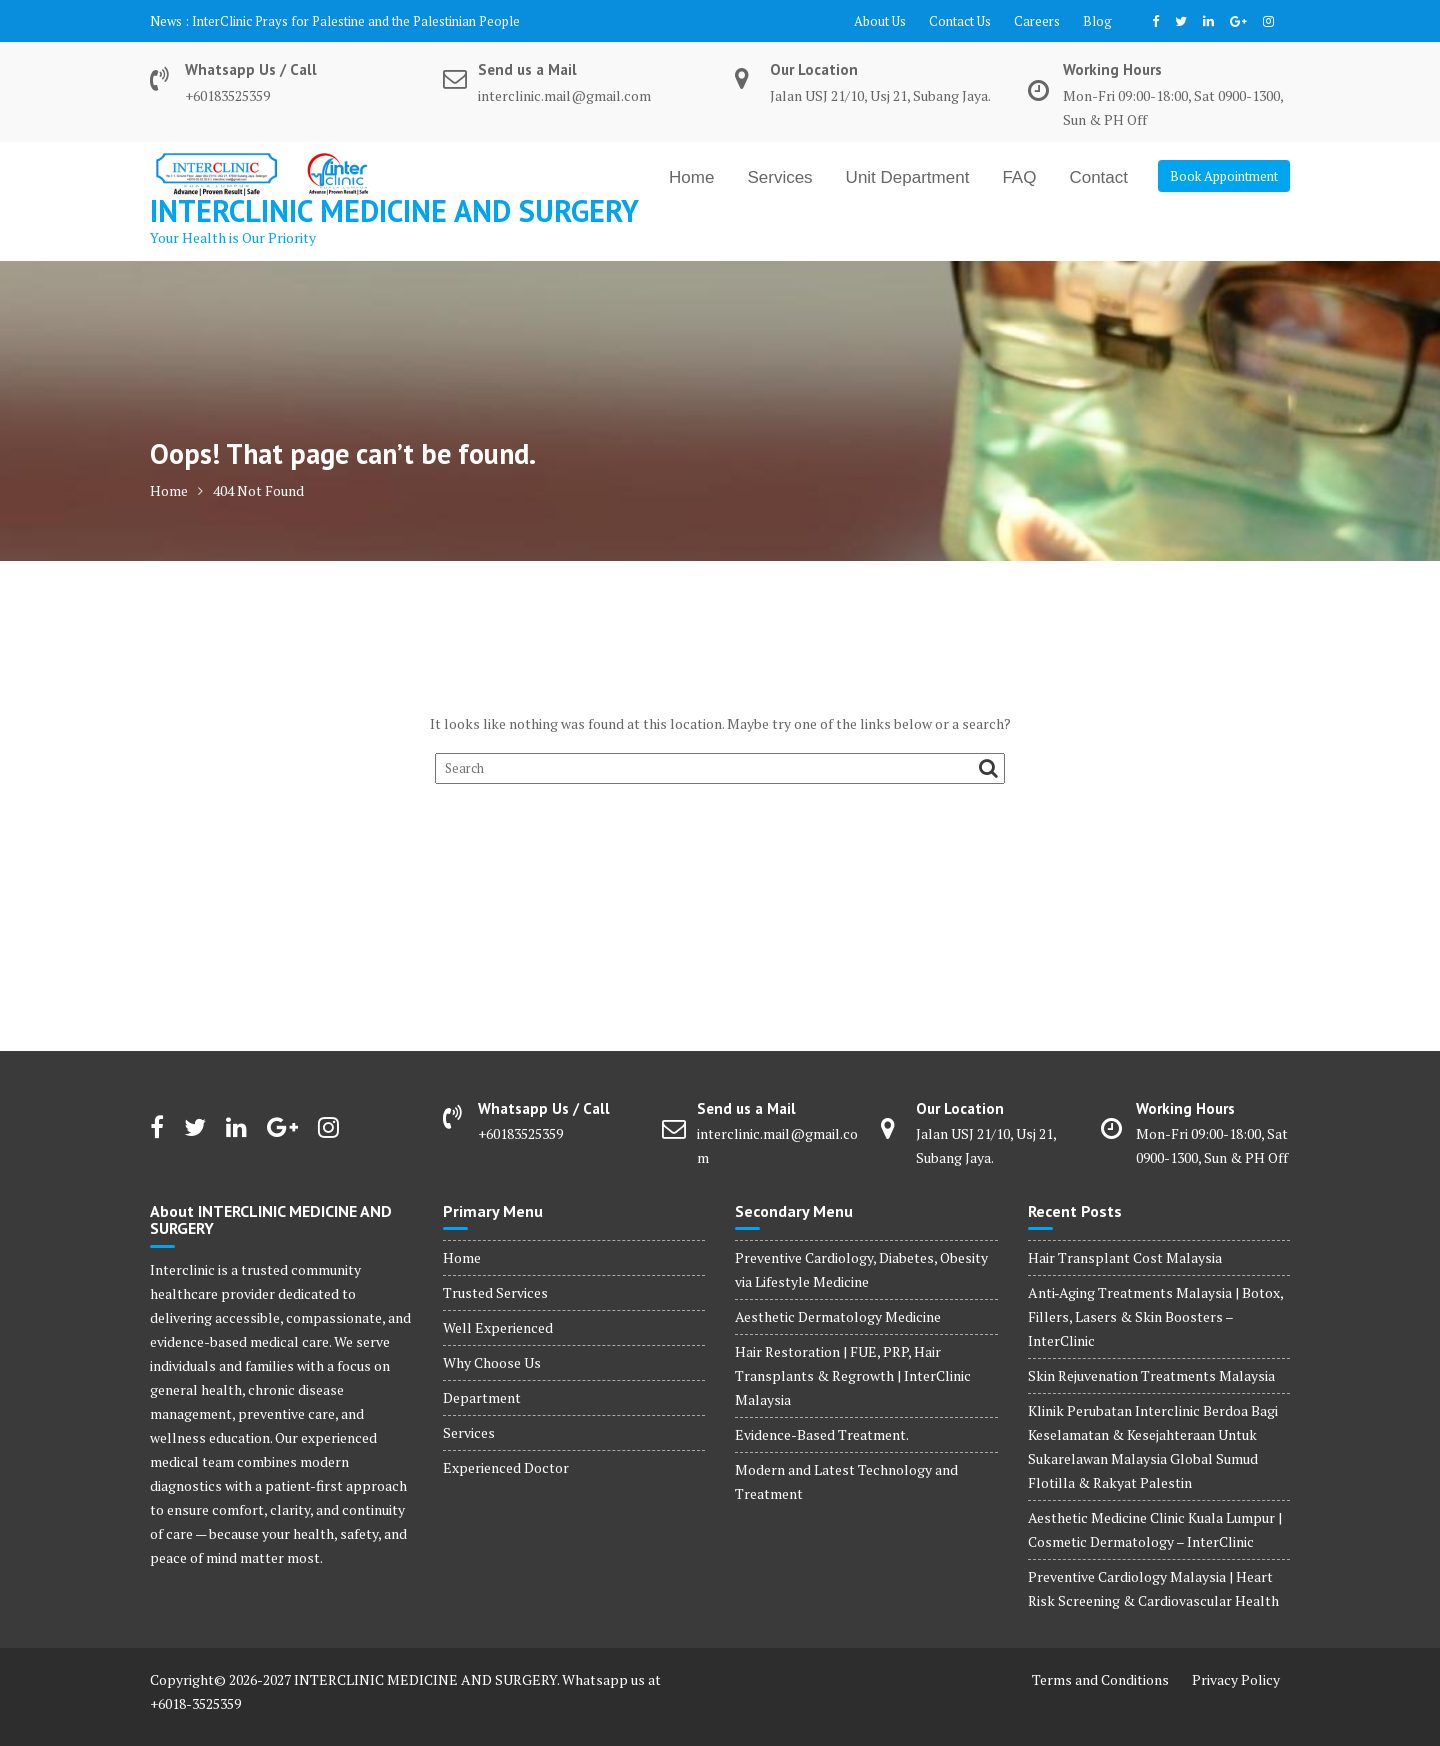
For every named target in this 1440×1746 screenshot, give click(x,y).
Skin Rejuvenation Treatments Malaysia (1151, 1375)
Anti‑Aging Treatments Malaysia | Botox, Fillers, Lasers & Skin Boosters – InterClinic (1156, 1316)
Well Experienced (498, 1327)
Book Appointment (1224, 176)
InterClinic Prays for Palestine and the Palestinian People (356, 21)
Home (691, 177)
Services (779, 177)
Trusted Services (495, 1292)
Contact (1098, 177)
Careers (1037, 21)
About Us (880, 21)
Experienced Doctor (506, 1467)
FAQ (1019, 177)
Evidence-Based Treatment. (822, 1434)
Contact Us (960, 21)
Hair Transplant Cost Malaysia (1125, 1257)
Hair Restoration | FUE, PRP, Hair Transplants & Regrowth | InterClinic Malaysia (853, 1375)
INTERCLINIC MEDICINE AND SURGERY (394, 210)
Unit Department (908, 177)
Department (482, 1397)
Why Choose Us (492, 1362)
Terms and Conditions (1100, 1679)
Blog (1097, 21)
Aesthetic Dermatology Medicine (838, 1316)
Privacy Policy (1236, 1679)
